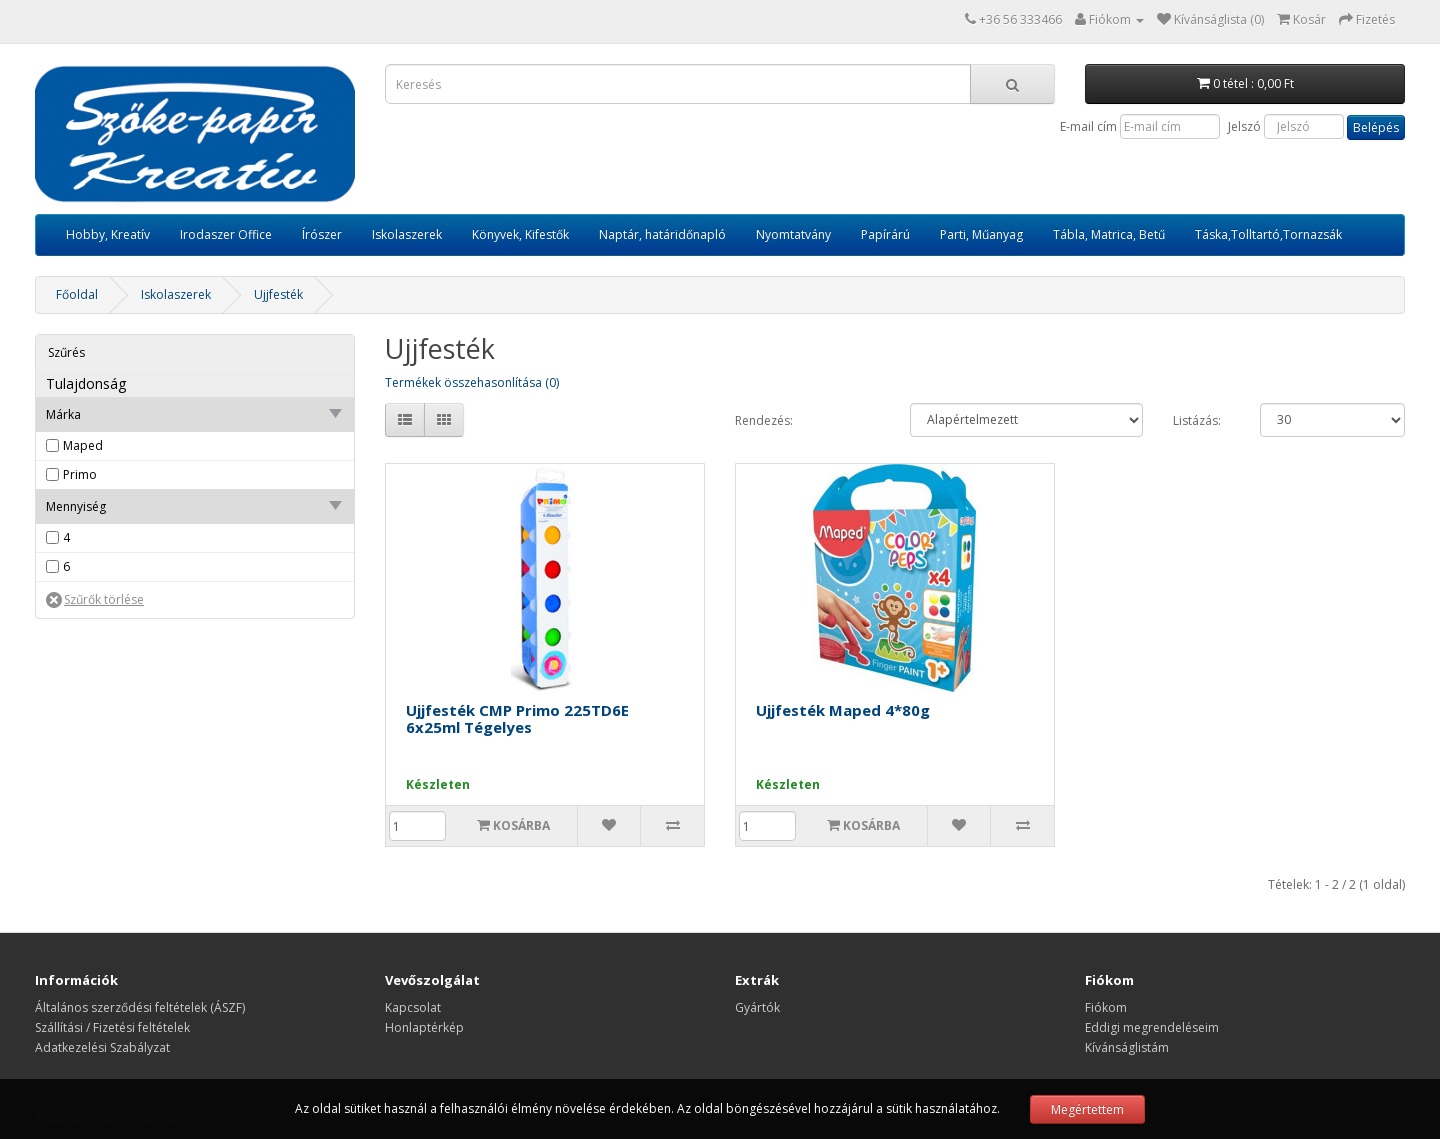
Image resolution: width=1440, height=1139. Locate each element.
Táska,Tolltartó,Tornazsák (1268, 234)
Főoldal (77, 294)
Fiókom (1106, 1007)
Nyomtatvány (793, 234)
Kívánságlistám (1127, 1047)
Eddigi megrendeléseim (1152, 1027)
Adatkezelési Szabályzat (102, 1047)
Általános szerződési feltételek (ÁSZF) (140, 1007)
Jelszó (1244, 126)
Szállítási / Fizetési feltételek (112, 1027)
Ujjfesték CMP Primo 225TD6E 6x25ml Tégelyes (517, 718)
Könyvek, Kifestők (520, 234)
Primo (80, 474)
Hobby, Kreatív (108, 234)
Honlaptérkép (424, 1027)
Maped (83, 445)
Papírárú (885, 234)
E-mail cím (1088, 126)
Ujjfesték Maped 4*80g (843, 710)
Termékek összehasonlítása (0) (472, 382)
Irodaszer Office (226, 234)
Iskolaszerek (407, 234)
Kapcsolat (413, 1007)
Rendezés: (764, 420)
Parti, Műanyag (981, 234)
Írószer (322, 234)
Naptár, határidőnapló (662, 234)
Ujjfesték (278, 294)
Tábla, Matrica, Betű (1109, 234)
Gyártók (757, 1007)
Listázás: (1197, 420)
